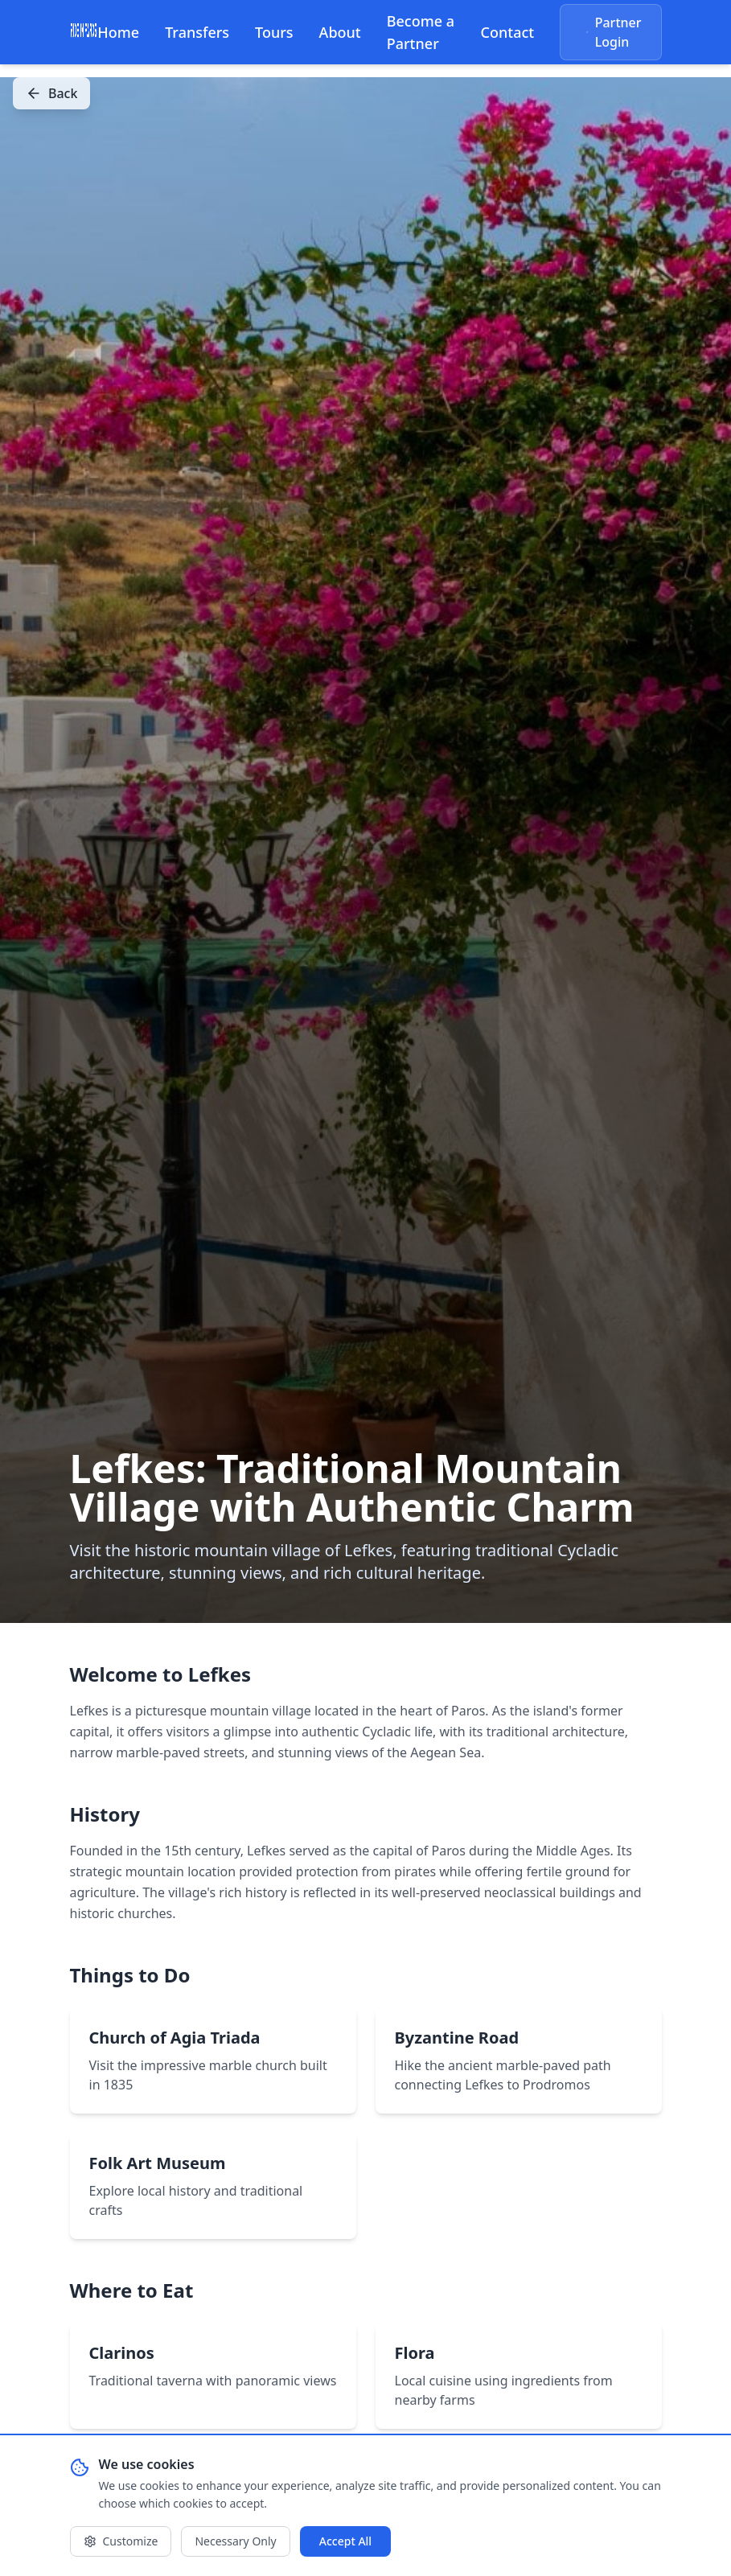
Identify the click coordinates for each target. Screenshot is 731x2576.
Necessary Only (235, 2541)
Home (118, 32)
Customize (121, 2541)
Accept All (345, 2541)
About (340, 32)
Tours (274, 32)
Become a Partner (420, 32)
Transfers (197, 32)
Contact (508, 32)
